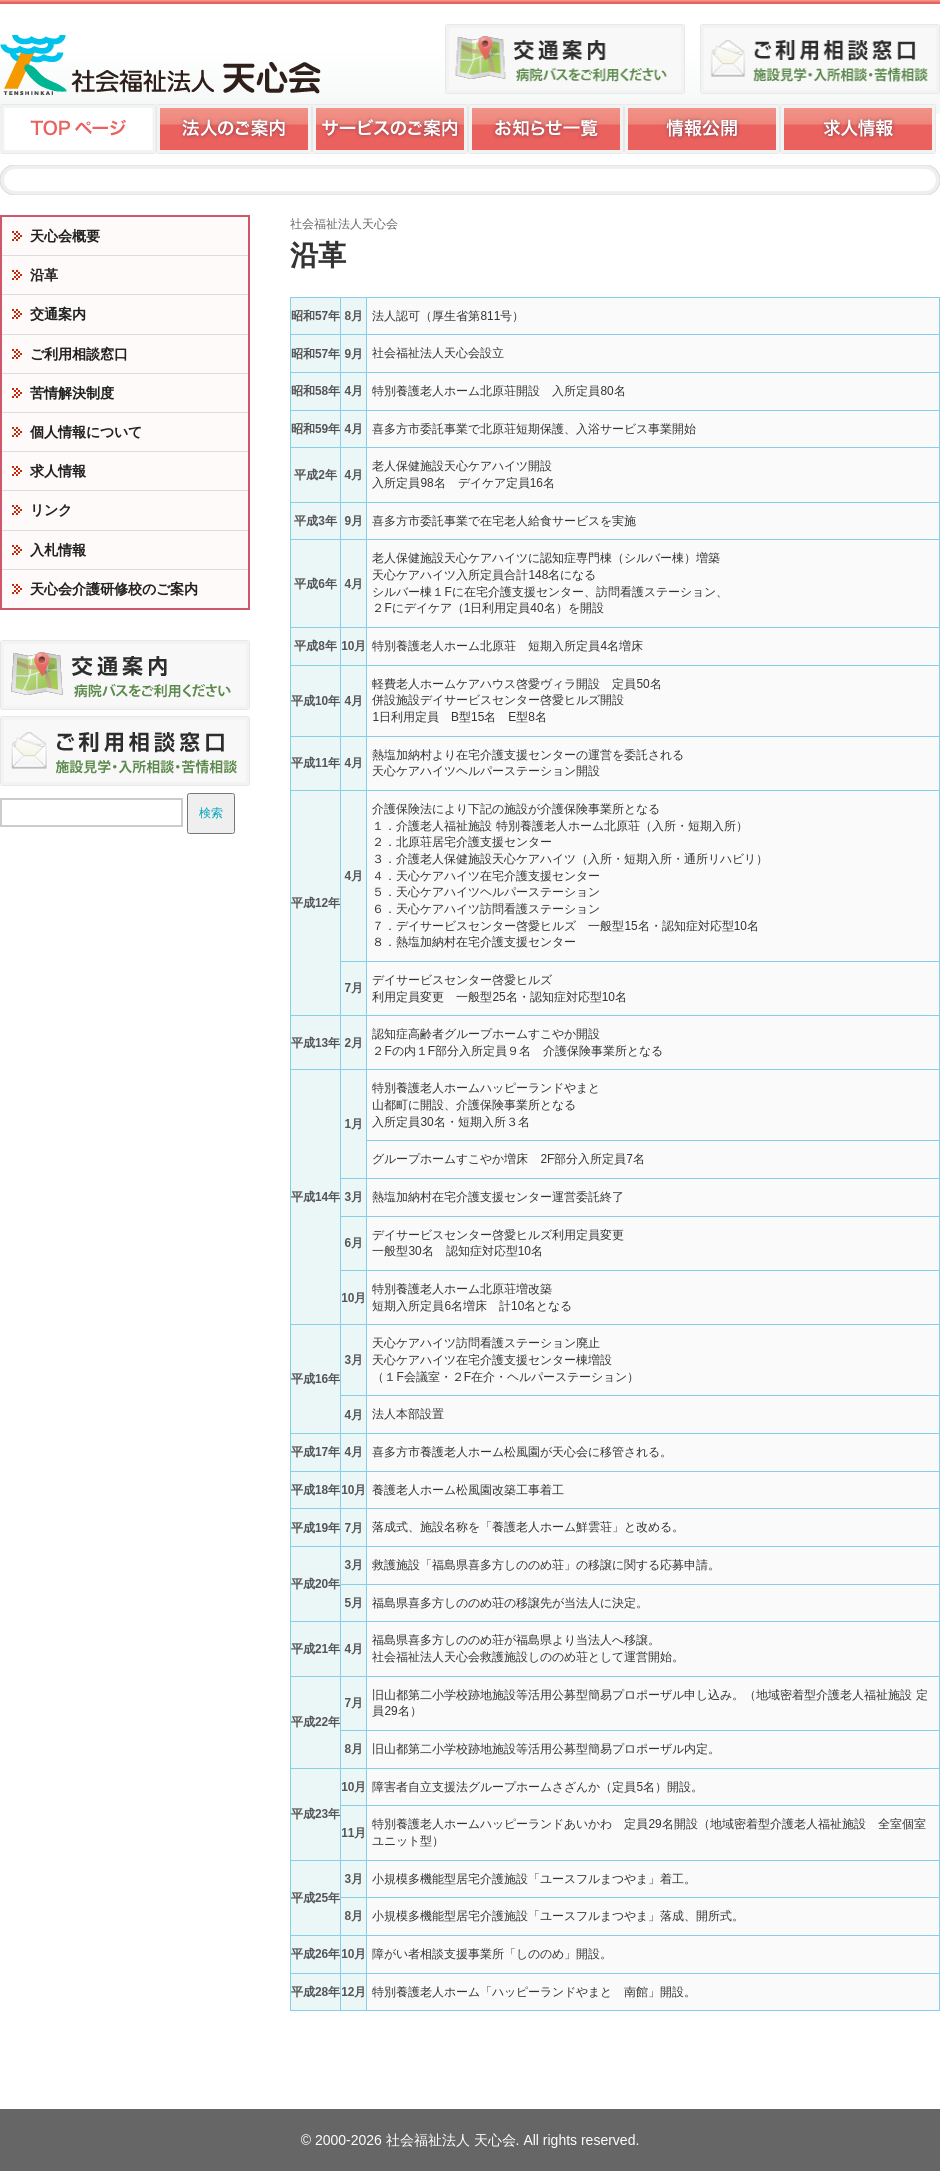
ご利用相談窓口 (79, 354)
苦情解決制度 (72, 393)
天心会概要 (65, 236)
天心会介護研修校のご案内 (114, 589)
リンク (51, 510)
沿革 (44, 275)
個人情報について (86, 432)
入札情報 (58, 550)
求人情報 (58, 471)
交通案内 (58, 314)
